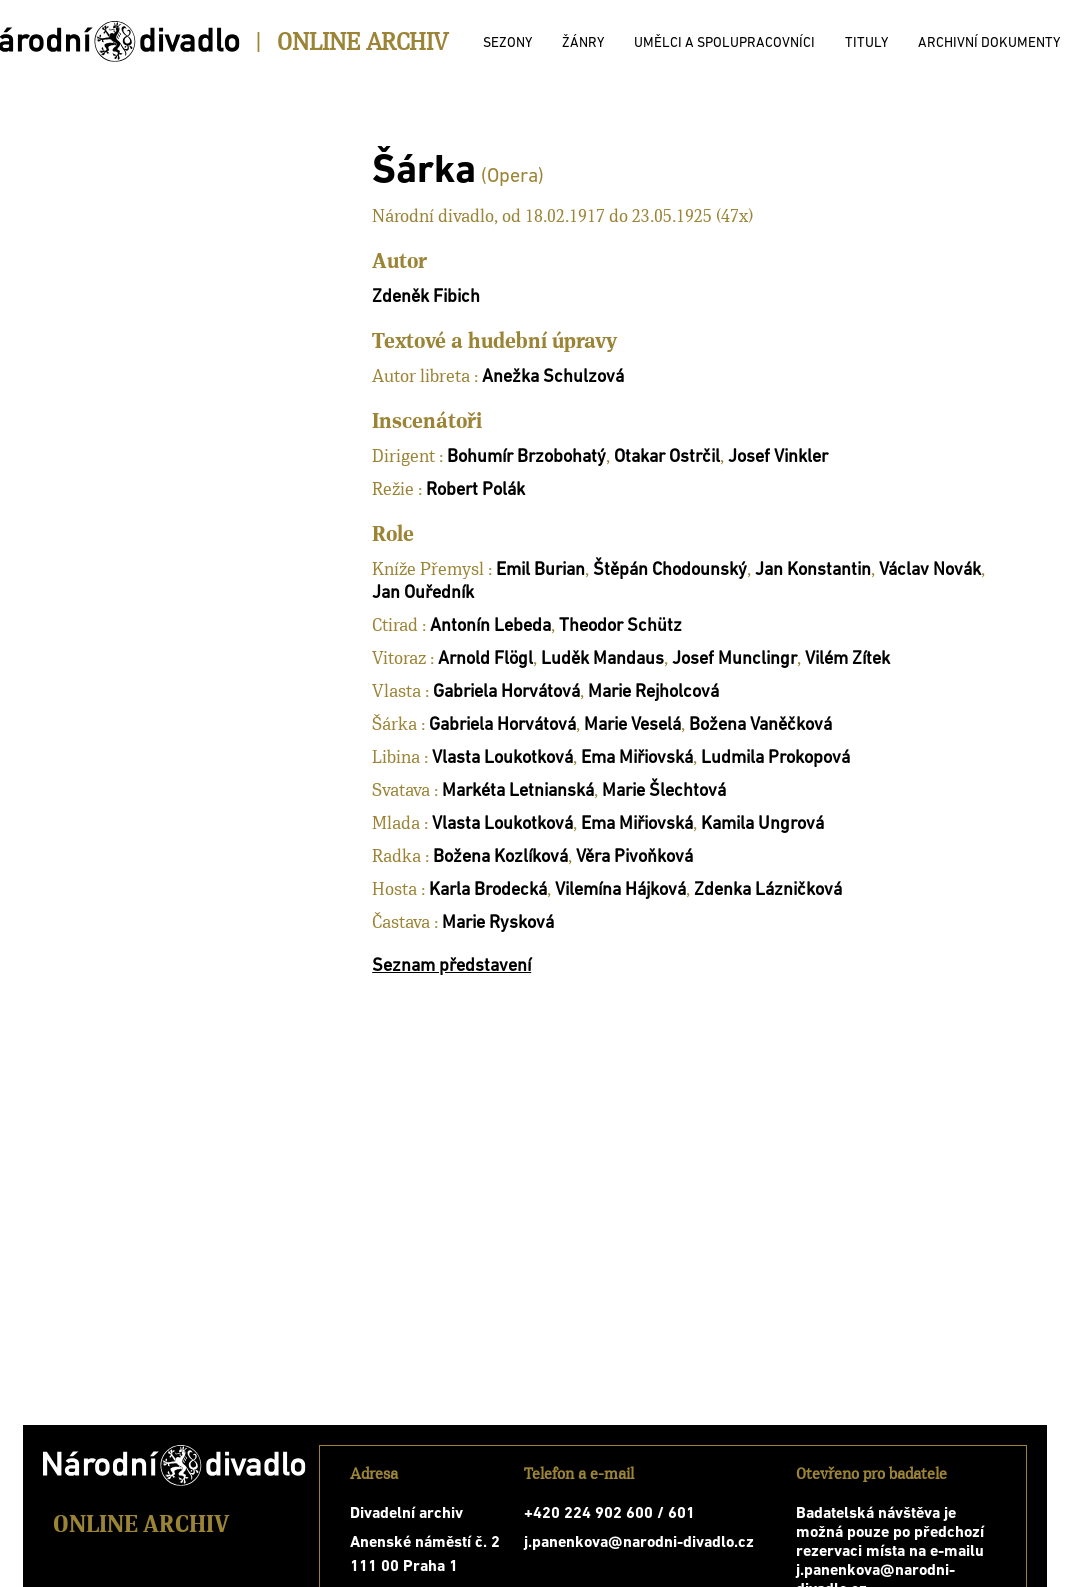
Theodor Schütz (620, 626)
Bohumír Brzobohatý (526, 457)
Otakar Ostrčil (667, 457)
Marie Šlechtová (664, 791)
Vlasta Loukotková (502, 758)
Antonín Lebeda (490, 626)
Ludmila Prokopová (775, 758)
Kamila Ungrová (762, 824)
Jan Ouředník (423, 593)
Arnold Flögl (485, 659)
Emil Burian (540, 570)
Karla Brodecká (488, 890)
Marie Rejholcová (653, 692)
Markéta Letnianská (518, 791)
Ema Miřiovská (637, 758)
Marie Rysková (498, 923)
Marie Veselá (632, 725)
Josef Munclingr (734, 659)
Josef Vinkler (778, 457)
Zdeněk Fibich (426, 297)
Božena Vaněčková (760, 725)
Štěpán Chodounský (670, 570)
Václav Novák (930, 570)
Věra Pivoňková (634, 857)
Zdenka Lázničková (768, 890)
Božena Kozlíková (500, 857)
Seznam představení (451, 966)
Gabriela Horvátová (506, 692)
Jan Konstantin (813, 570)
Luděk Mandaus (602, 659)
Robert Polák (475, 490)
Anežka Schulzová (553, 377)
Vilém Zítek (847, 659)
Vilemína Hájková (620, 890)
